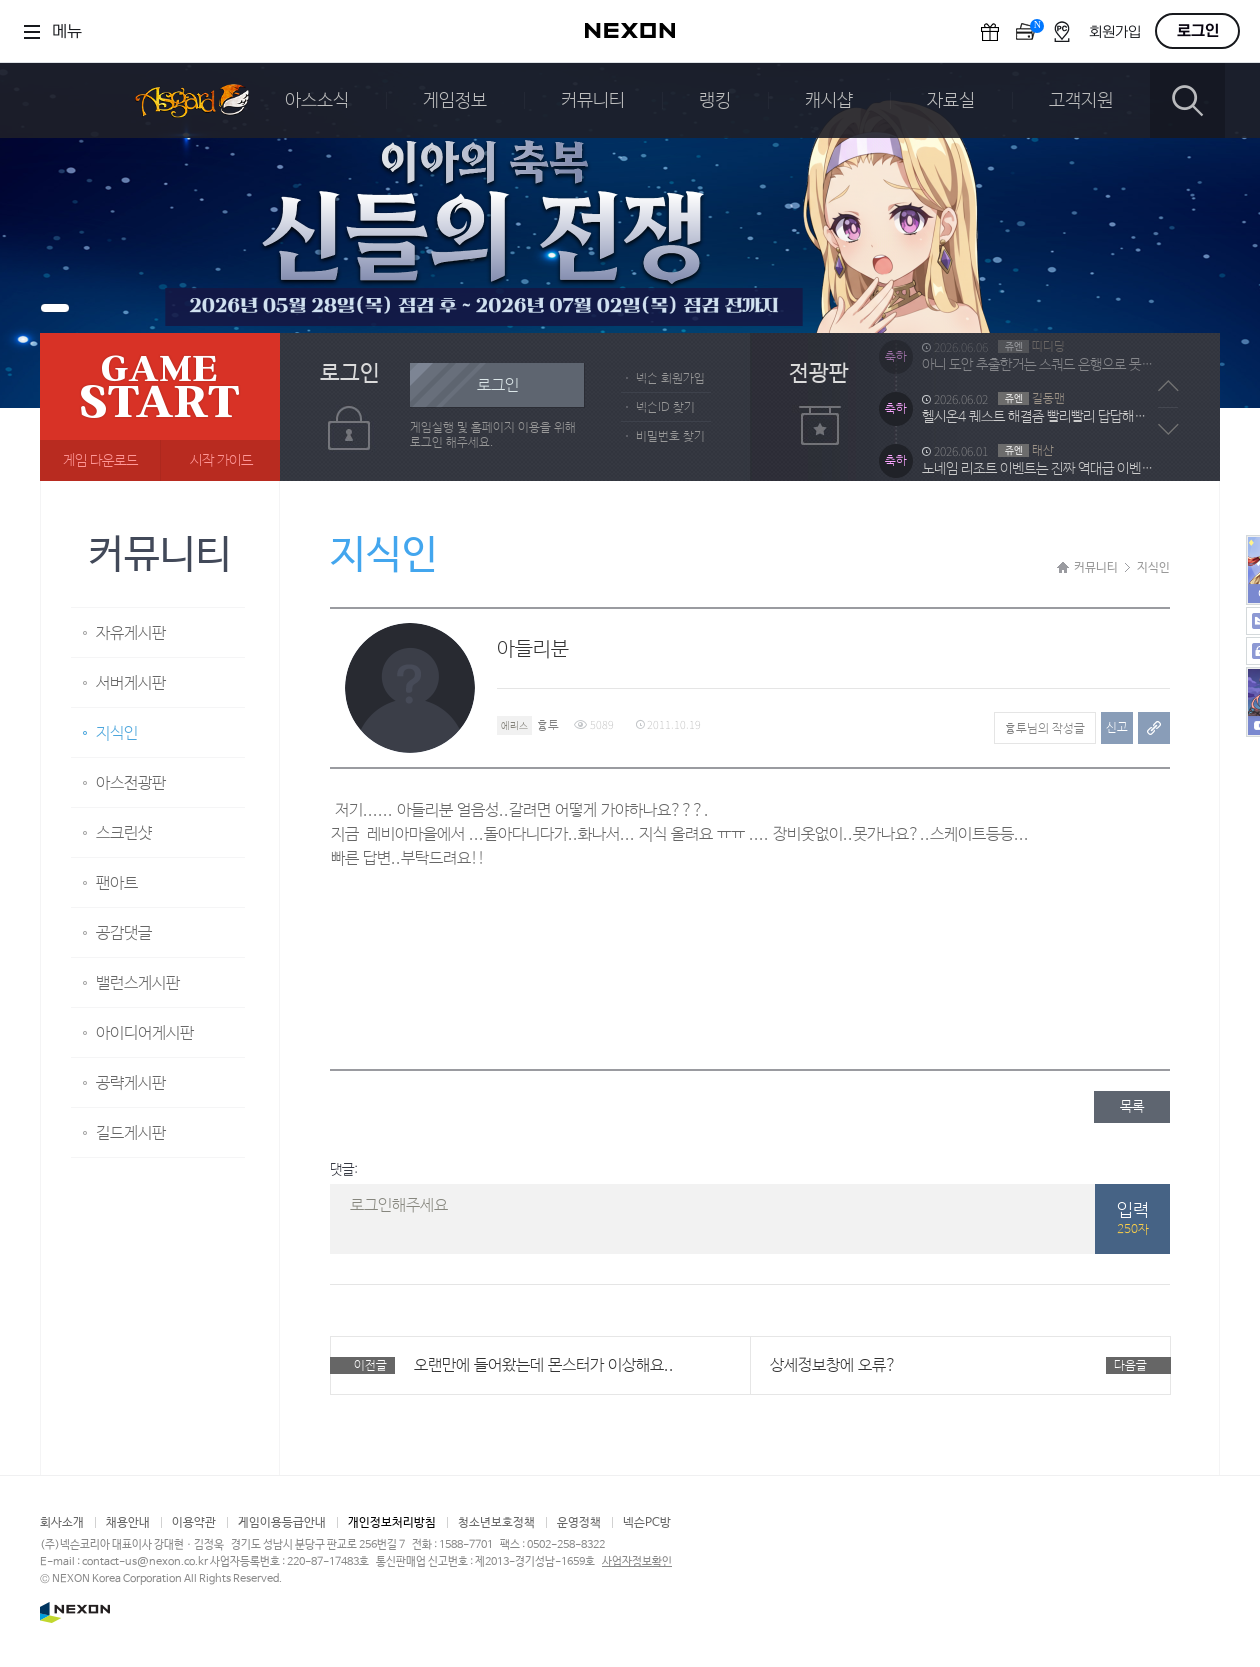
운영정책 (579, 1523)
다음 (1168, 429)
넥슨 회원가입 (670, 379)
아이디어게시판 (145, 1033)
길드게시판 (131, 1133)
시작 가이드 (221, 461)
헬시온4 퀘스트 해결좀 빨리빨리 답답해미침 (1038, 441)
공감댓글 (124, 933)
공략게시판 (131, 1083)
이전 (1168, 386)
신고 (1117, 728)
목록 (1132, 1107)
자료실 (951, 101)
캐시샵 (829, 101)
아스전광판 (131, 783)
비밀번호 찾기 (670, 437)
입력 (1132, 1220)
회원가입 (1115, 32)
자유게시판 (131, 633)
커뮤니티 (593, 101)
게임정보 (455, 101)
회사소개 (62, 1523)
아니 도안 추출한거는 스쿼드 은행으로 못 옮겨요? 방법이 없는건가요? (1038, 389)
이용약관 (194, 1523)
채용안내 (128, 1523)
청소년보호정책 (496, 1523)
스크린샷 (124, 833)
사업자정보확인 (637, 1562)
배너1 (55, 308)
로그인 (1198, 31)
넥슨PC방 (647, 1523)
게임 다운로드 (100, 461)
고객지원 (1081, 101)
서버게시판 (131, 683)
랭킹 (715, 101)
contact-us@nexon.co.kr (145, 1562)
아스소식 (317, 101)
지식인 (117, 733)
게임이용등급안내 (282, 1523)
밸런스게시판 (138, 983)
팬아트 (117, 883)
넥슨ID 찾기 (665, 408)
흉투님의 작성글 (1045, 729)
